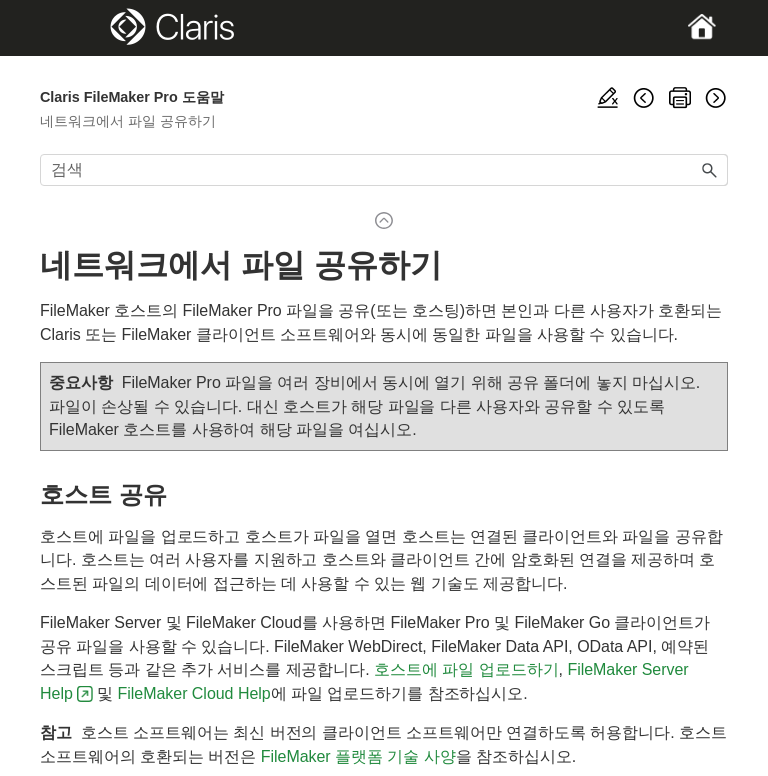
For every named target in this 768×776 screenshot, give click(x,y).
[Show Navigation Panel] (73, 28)
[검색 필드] (384, 170)
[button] (710, 170)
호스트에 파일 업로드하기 (466, 669)
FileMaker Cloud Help (194, 693)
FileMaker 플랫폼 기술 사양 (358, 756)
